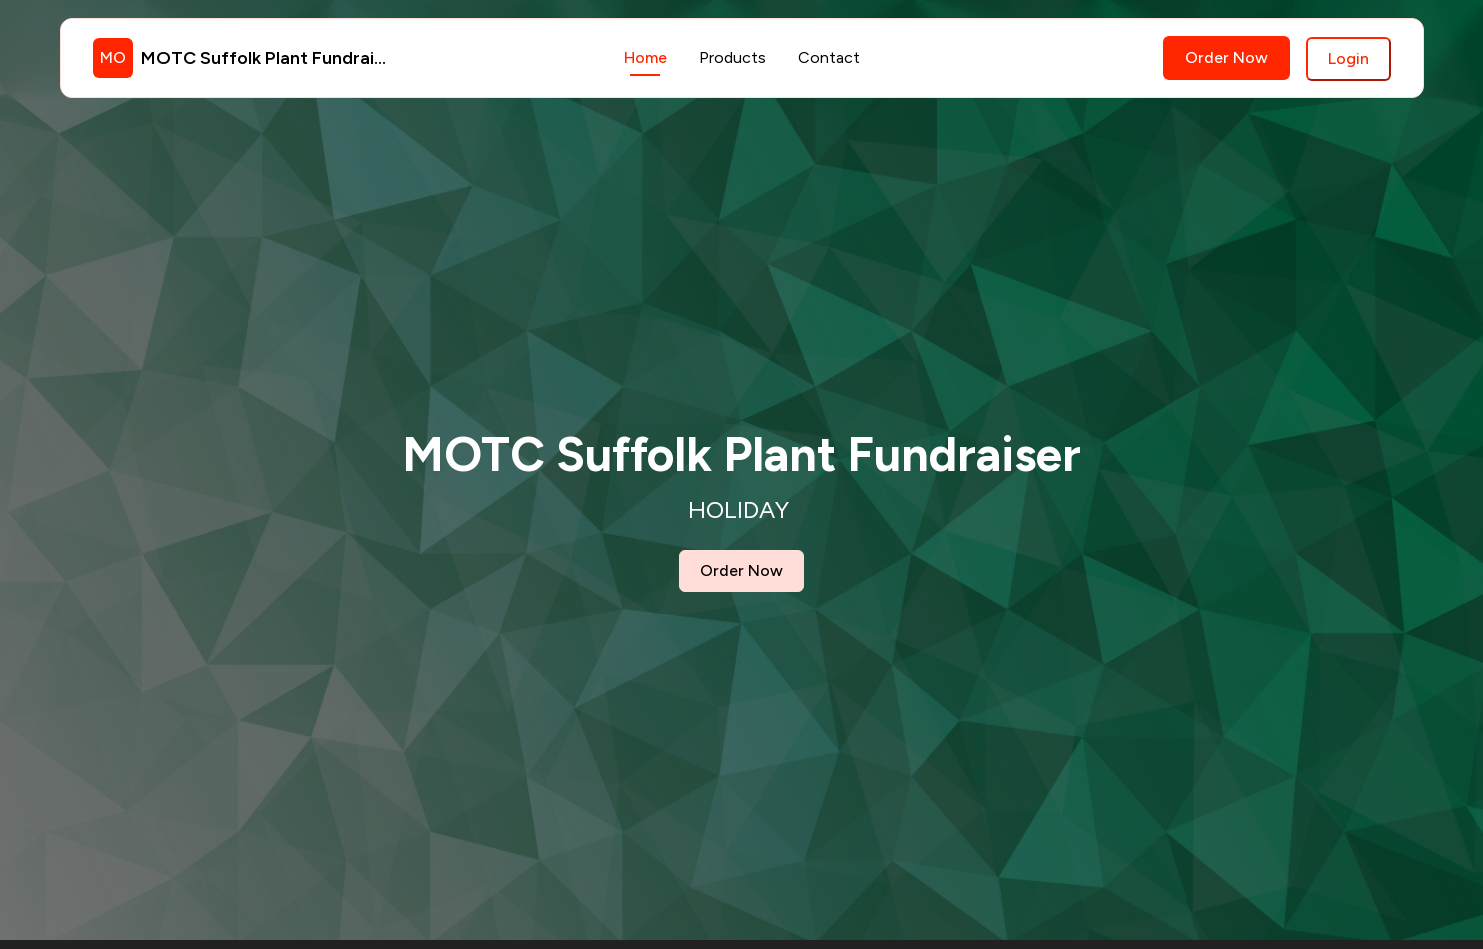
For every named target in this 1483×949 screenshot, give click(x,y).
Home (645, 57)
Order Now (1226, 57)
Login (1348, 58)
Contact (829, 57)
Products (732, 57)
